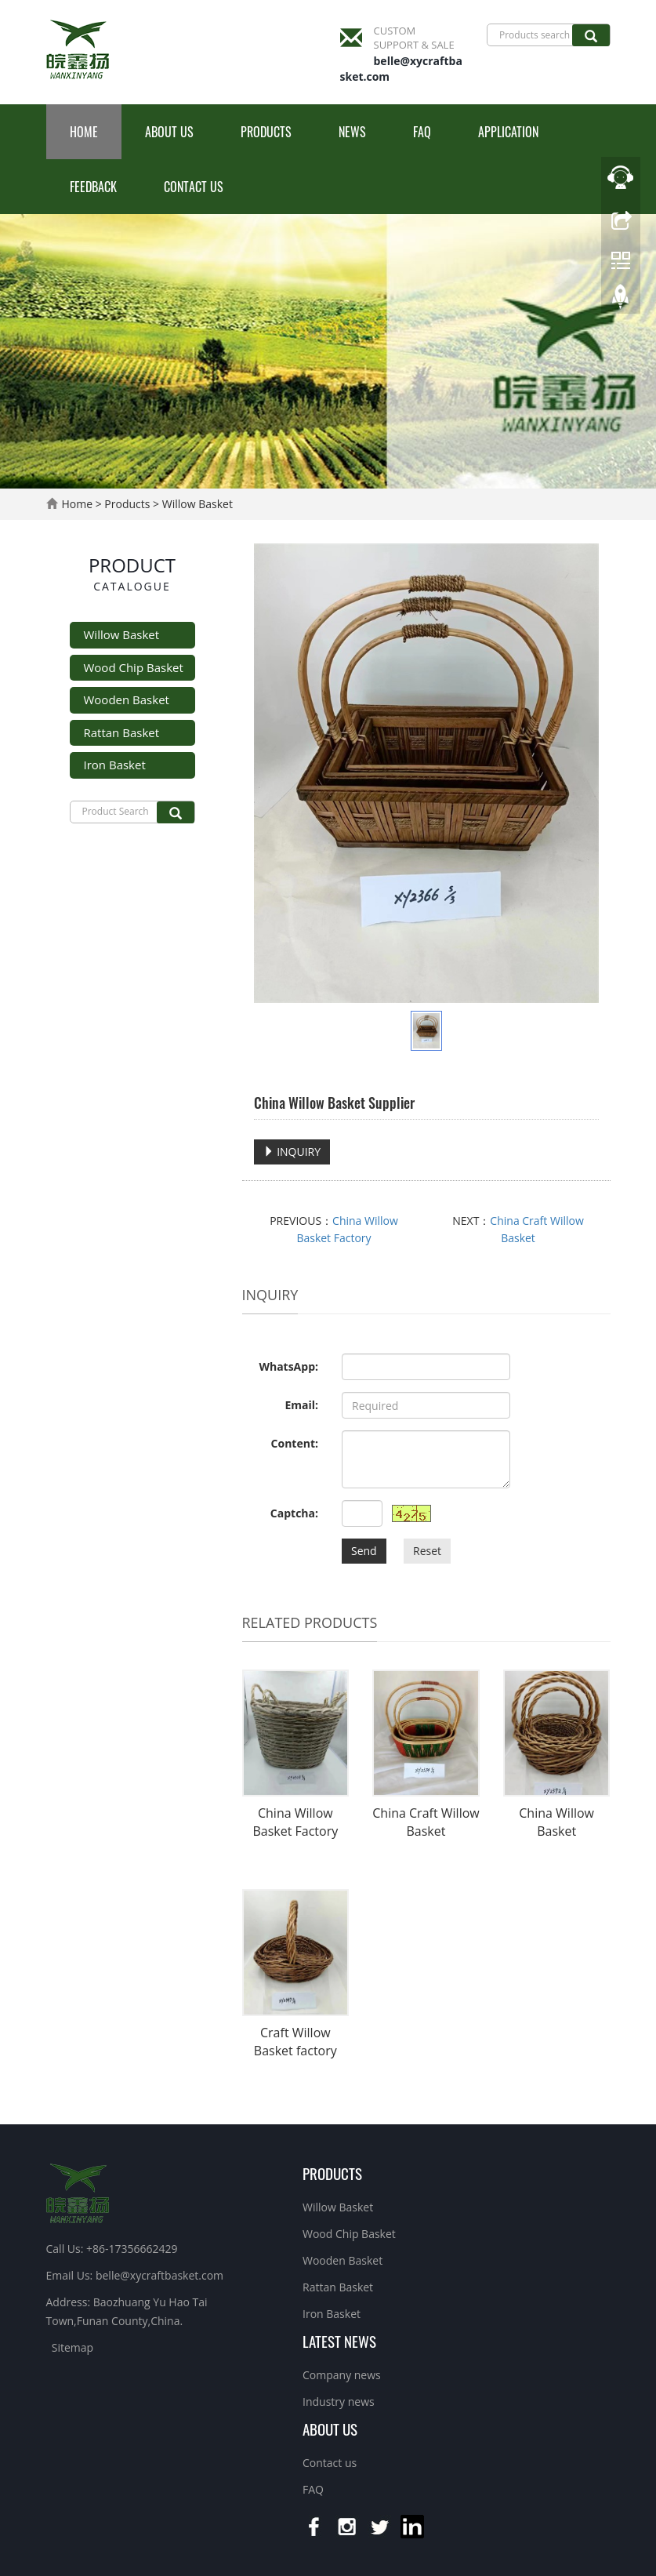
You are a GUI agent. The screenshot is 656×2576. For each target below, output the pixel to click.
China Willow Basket (556, 1822)
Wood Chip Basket (133, 667)
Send (364, 1550)
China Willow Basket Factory (295, 1822)
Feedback (93, 186)
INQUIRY (292, 1151)
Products (266, 131)
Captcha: (294, 1513)
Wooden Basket (126, 699)
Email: (301, 1404)
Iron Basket (115, 764)
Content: (294, 1443)
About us (169, 131)
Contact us (193, 186)
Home (84, 131)
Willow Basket (196, 503)
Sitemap (72, 2347)
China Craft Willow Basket (425, 1822)
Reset (427, 1550)
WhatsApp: (288, 1366)
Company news (342, 2374)
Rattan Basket (122, 732)
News (352, 131)
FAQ (422, 131)
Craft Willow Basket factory (295, 2041)
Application (508, 131)
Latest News (339, 2341)
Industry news (339, 2401)
